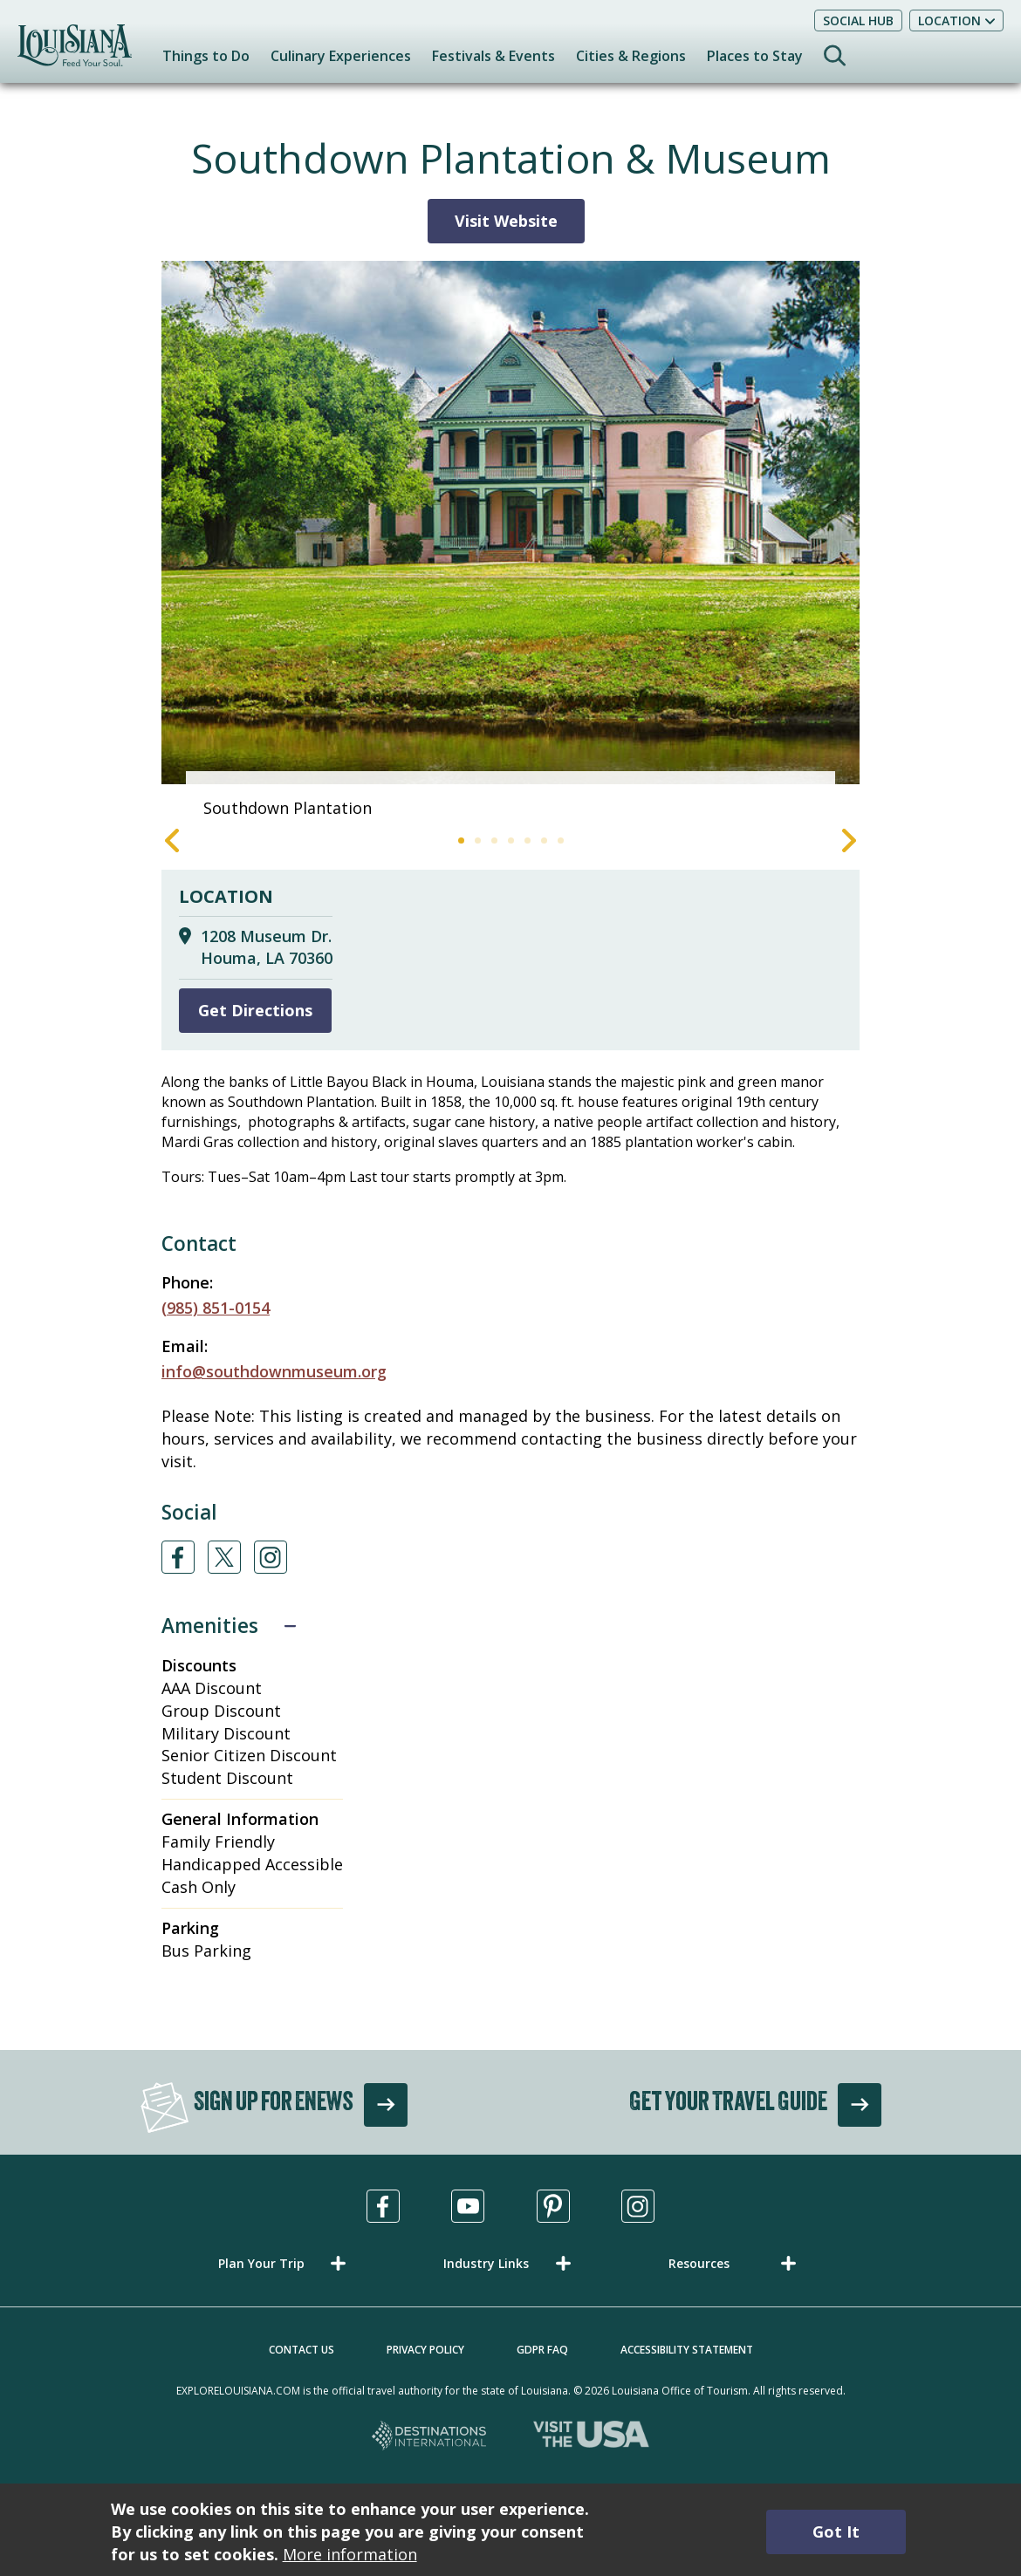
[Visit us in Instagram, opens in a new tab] (637, 2206)
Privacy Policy (425, 2349)
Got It (836, 2531)
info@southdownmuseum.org (274, 1371)
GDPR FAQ (542, 2349)
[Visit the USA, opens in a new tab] (591, 2437)
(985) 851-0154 (215, 1307)
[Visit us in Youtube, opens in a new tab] (467, 2206)
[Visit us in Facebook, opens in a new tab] (383, 2206)
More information (350, 2554)
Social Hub (858, 20)
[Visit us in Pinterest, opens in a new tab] (553, 2206)
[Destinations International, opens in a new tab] (430, 2437)
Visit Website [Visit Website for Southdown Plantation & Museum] (506, 220)
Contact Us (301, 2349)
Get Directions (255, 1010)
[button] (285, 2263)
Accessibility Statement (686, 2349)
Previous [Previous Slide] (171, 840)
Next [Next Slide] (849, 840)
